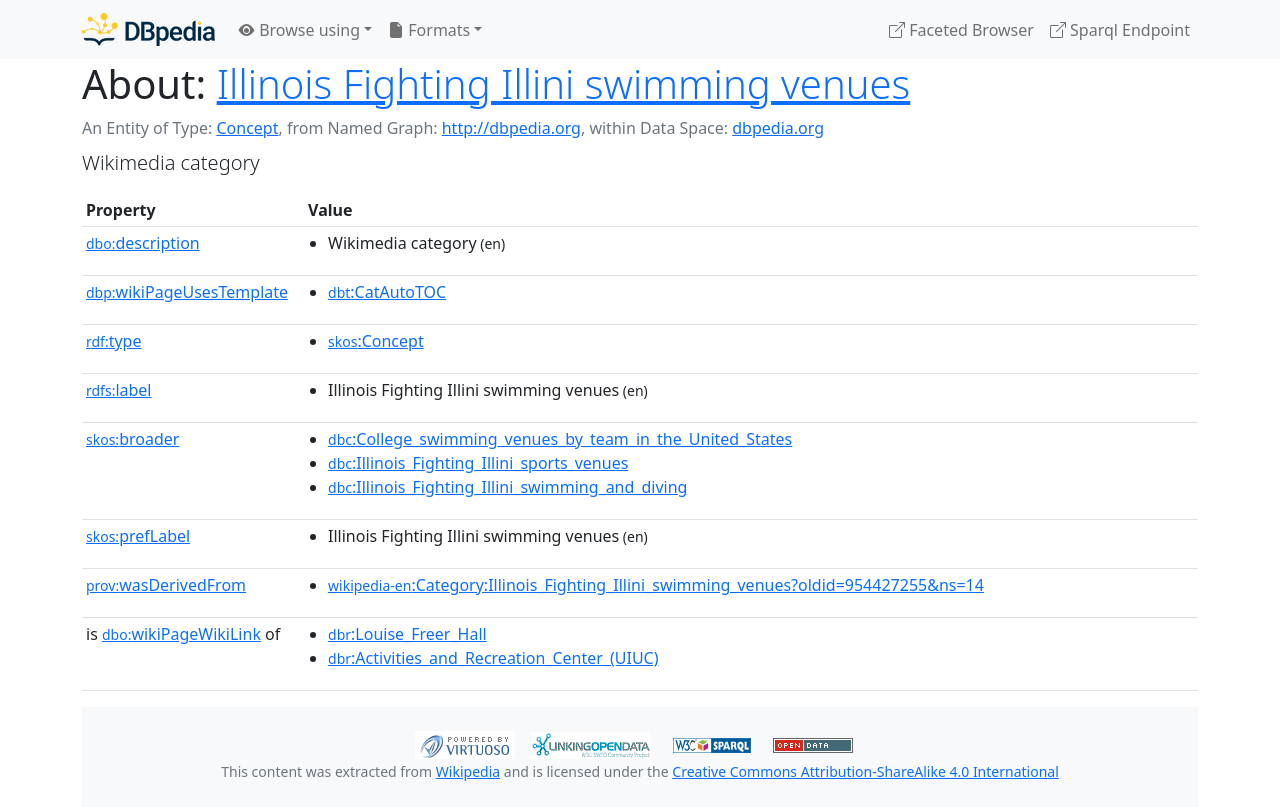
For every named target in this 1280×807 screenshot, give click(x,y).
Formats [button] (429, 30)
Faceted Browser (961, 30)
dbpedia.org (778, 128)
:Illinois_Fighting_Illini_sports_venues (478, 463)
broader (132, 439)
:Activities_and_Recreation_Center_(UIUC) (493, 658)
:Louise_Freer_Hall (407, 634)
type (114, 341)
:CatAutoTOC (387, 292)
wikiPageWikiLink (181, 634)
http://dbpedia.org (511, 128)
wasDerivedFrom (166, 585)
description (143, 243)
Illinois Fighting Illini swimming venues (564, 83)
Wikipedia (468, 771)
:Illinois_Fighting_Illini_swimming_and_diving (507, 487)
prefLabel (138, 536)
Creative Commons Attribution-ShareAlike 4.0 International (865, 771)
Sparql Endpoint (1120, 30)
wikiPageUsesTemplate (187, 292)
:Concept (376, 341)
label (119, 390)
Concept (247, 128)
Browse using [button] (299, 30)
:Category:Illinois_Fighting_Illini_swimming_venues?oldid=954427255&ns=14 (656, 585)
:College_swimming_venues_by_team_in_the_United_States (560, 439)
